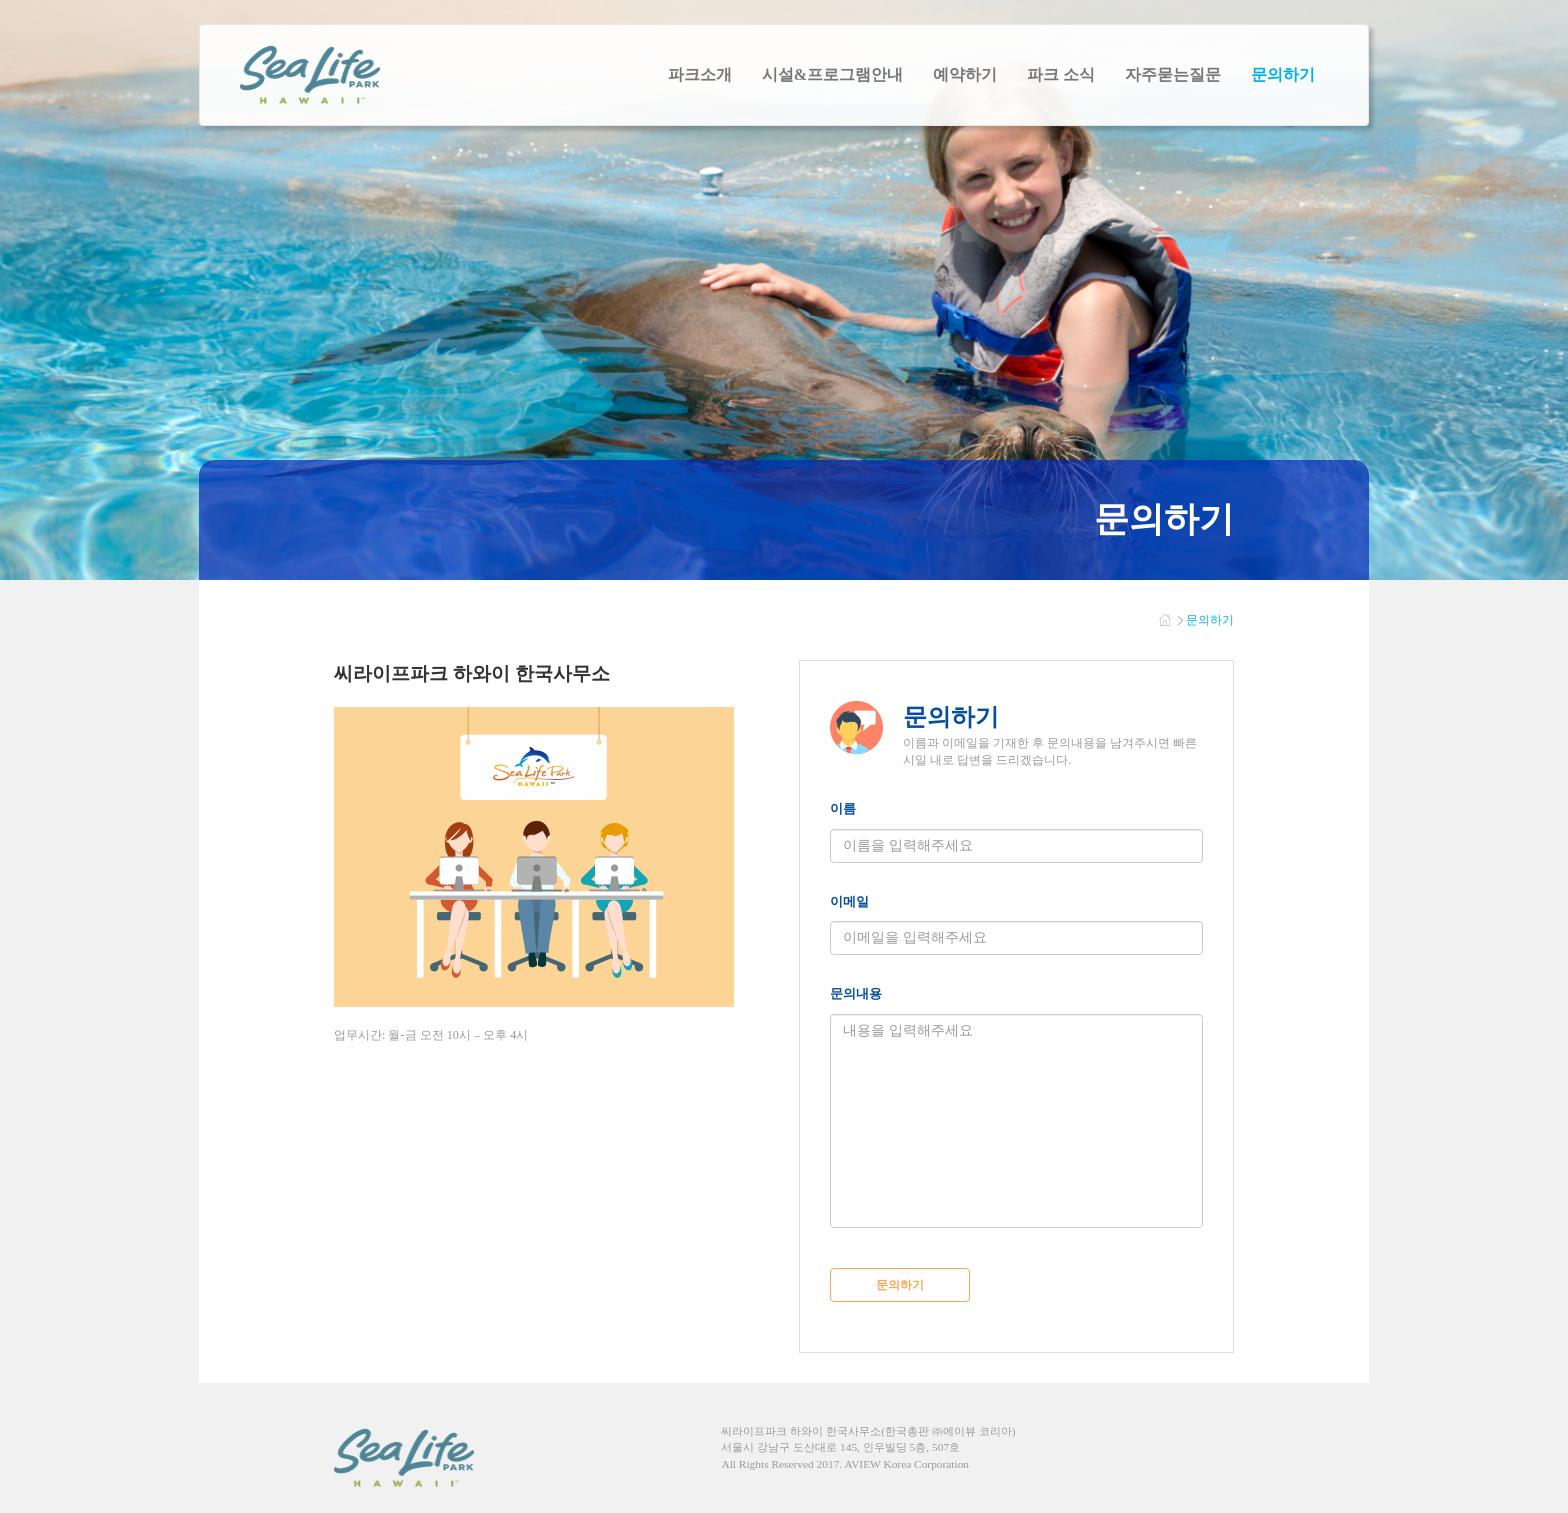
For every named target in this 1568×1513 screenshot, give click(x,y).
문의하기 (900, 1285)
